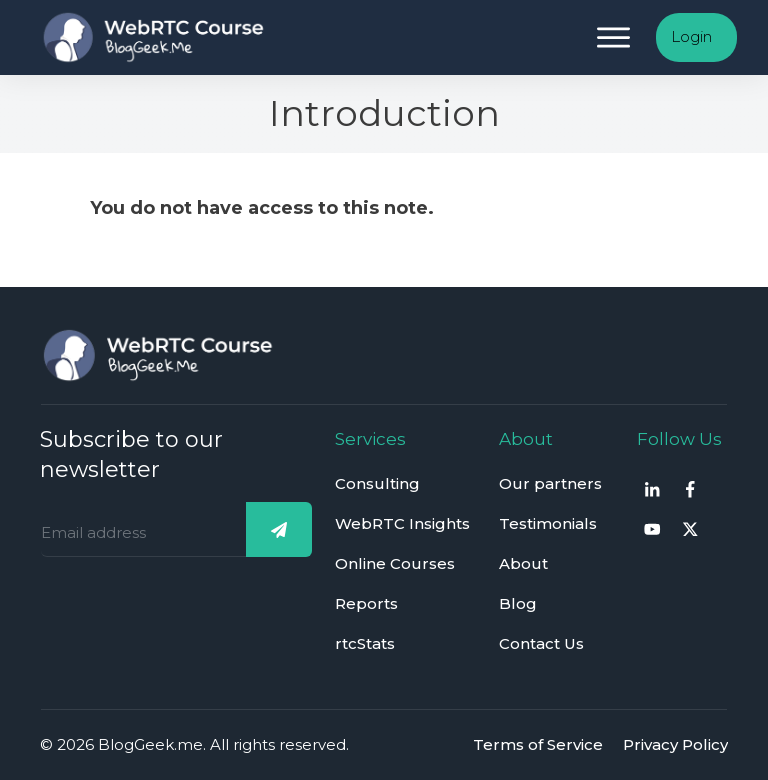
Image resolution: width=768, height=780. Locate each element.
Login (691, 36)
